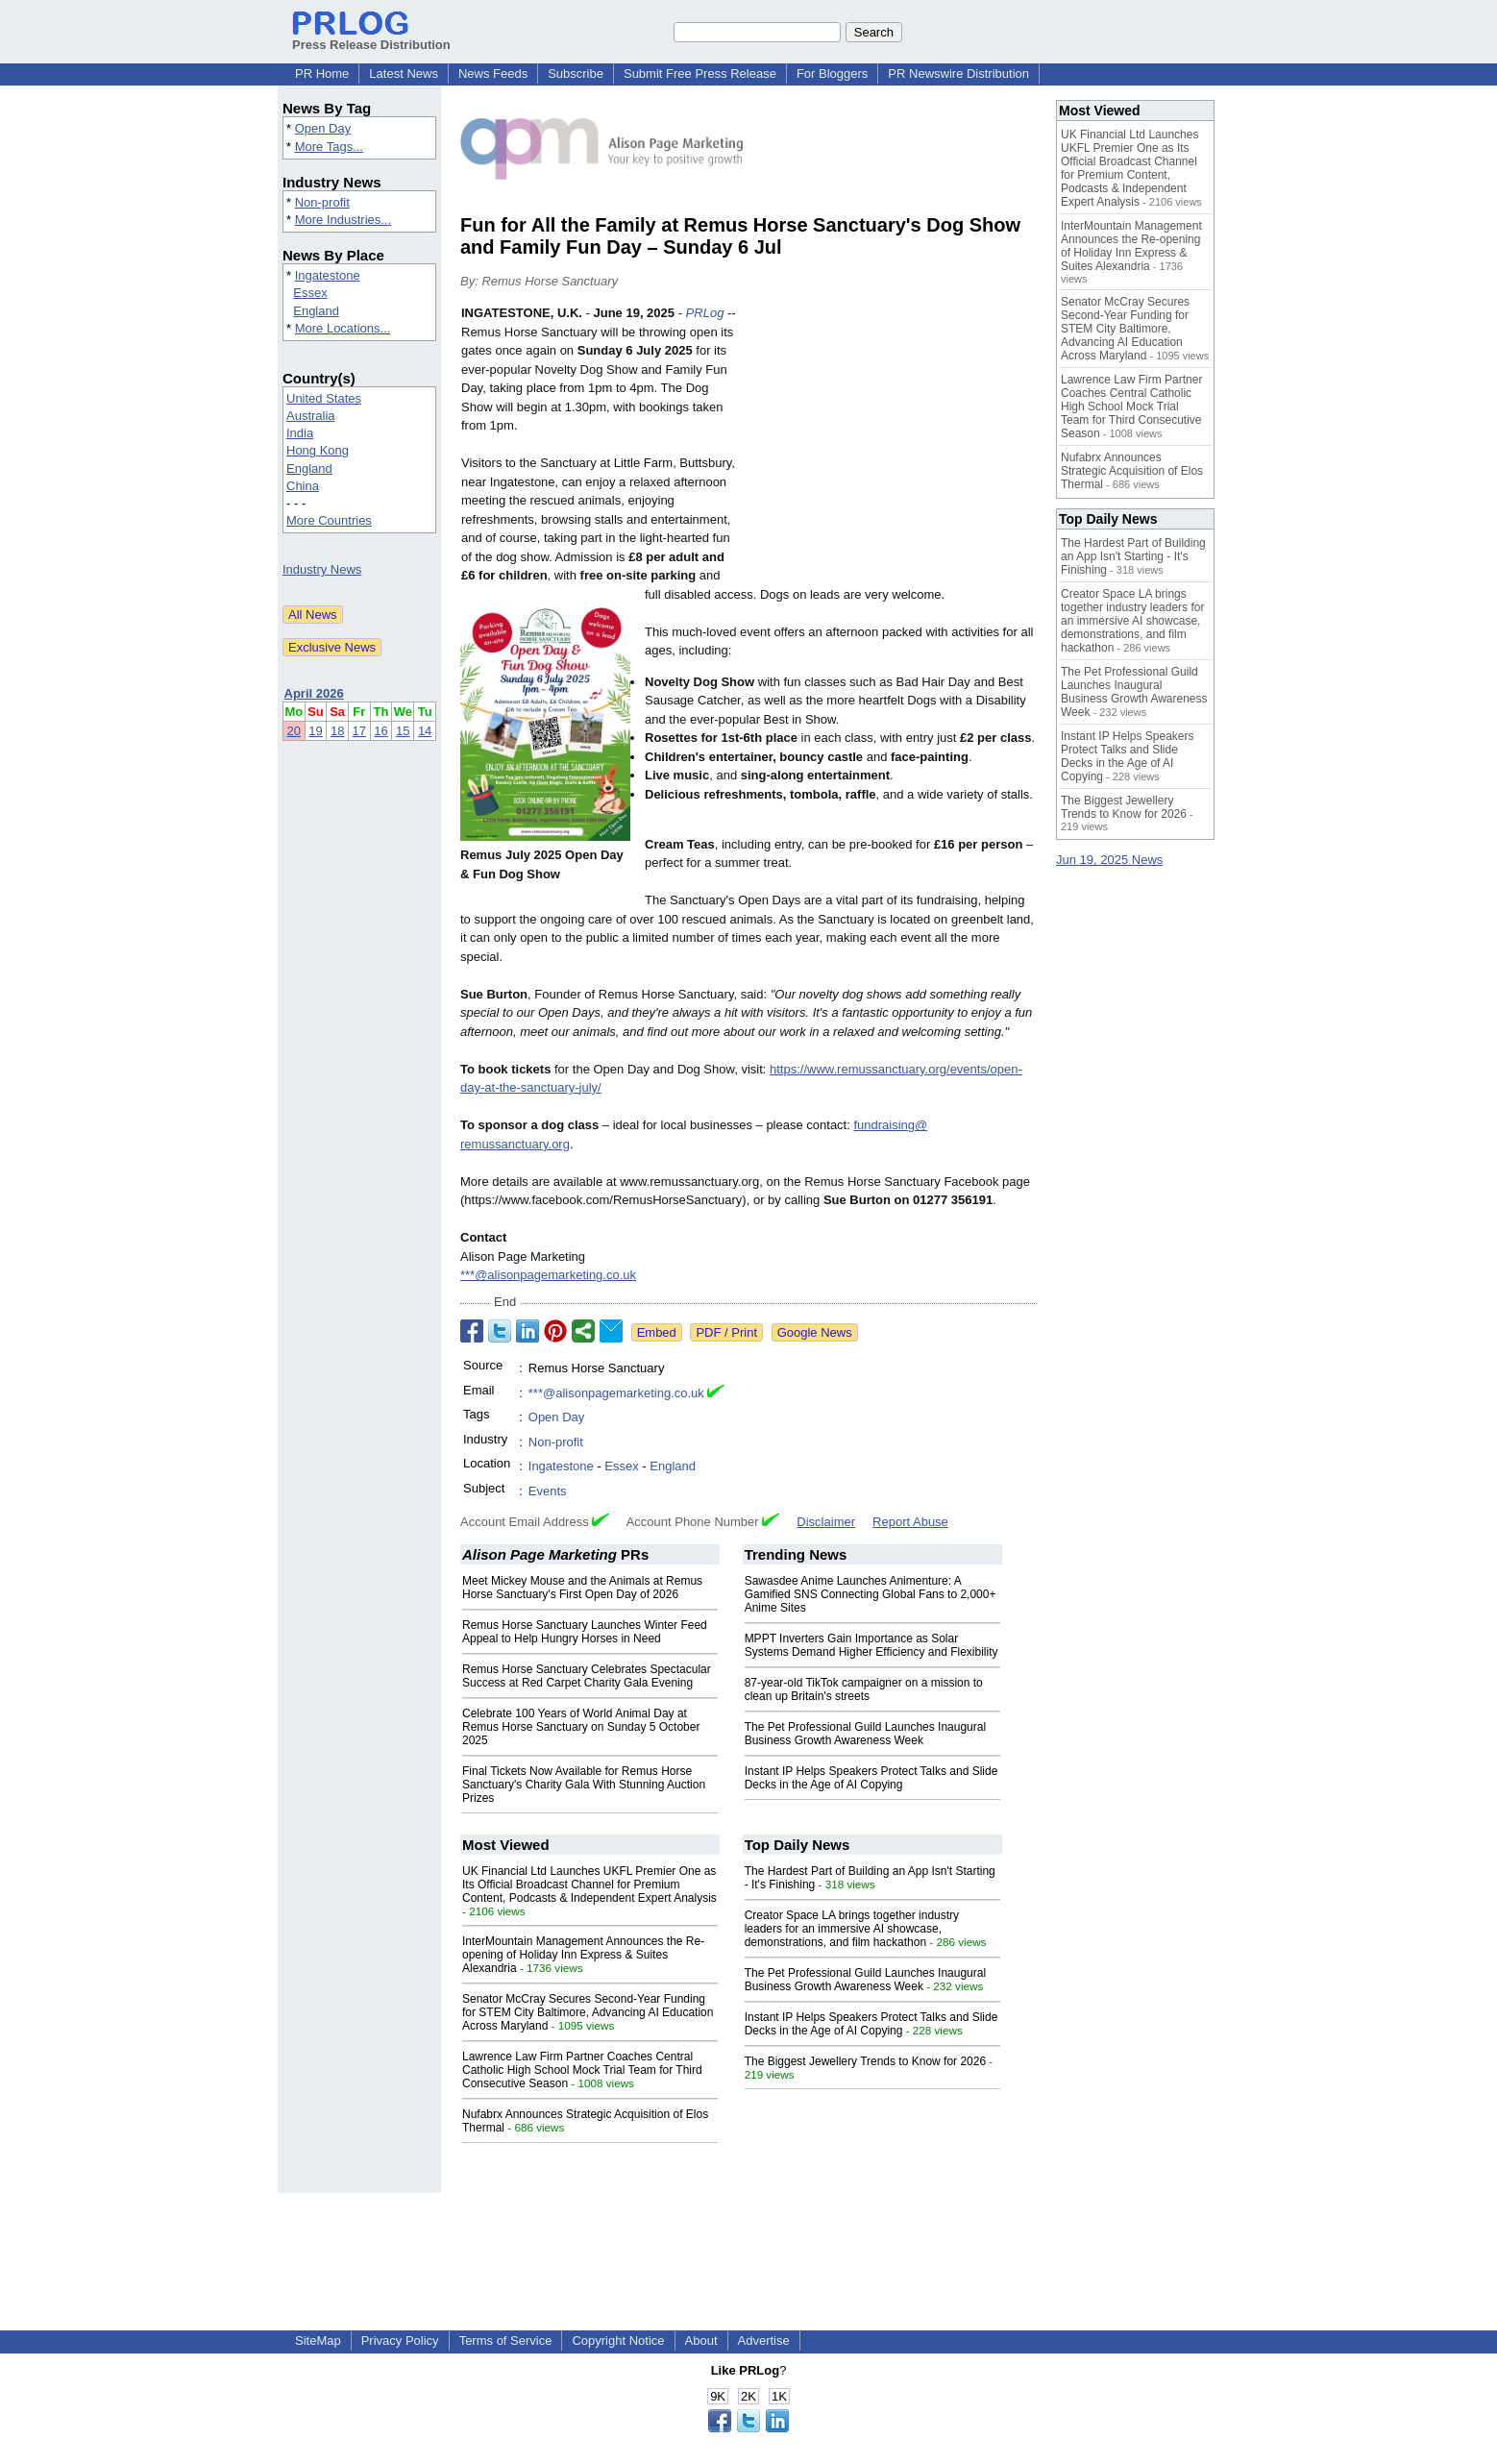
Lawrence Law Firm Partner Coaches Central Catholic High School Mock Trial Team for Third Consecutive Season (582, 2070)
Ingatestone (327, 275)
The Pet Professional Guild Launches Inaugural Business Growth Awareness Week (866, 1733)
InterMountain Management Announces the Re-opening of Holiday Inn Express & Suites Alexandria (583, 1954)
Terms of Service (505, 2340)
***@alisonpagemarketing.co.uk (548, 1275)
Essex (310, 292)
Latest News (403, 73)
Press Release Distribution (371, 37)
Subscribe (575, 73)
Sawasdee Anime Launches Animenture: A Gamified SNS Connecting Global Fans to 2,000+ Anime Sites (870, 1594)
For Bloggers (832, 73)
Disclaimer (826, 1522)
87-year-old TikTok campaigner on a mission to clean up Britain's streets (864, 1689)
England (316, 311)
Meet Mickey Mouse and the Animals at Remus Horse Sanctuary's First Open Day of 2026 (582, 1587)
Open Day (323, 128)
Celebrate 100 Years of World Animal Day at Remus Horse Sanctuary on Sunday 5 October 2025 (580, 1727)
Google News (814, 1332)
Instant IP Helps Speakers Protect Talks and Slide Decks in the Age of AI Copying (871, 1777)
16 (380, 731)
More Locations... (343, 328)
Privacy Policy (400, 2340)
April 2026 (314, 693)
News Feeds (493, 73)
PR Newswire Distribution (958, 73)
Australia (310, 415)
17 (359, 731)
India (299, 433)
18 (337, 731)
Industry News (321, 569)
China (302, 486)
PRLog (705, 313)
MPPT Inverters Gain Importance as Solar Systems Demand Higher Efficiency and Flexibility (871, 1645)
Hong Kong (317, 450)
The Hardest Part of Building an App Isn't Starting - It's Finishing (1133, 556)
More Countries (329, 520)
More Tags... (329, 146)
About (701, 2340)
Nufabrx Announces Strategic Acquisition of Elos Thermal (1132, 471)
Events (547, 1491)
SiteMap (318, 2340)
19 (315, 731)
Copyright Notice (618, 2340)
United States (323, 398)
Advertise (764, 2340)
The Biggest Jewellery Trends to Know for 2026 (865, 2061)
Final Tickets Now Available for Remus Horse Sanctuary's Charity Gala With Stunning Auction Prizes (583, 1784)
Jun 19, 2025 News (1109, 859)
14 (424, 731)
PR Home (322, 73)
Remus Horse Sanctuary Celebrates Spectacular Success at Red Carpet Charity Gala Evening (586, 1676)
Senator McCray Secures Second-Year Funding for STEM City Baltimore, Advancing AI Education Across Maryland (587, 2012)
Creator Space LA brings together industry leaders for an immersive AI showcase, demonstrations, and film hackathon (852, 1929)
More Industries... (343, 219)
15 (402, 731)
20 (294, 731)
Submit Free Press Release (700, 73)
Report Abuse (910, 1522)
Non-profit (322, 202)
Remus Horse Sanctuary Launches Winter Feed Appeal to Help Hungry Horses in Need (584, 1631)
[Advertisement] (892, 445)
